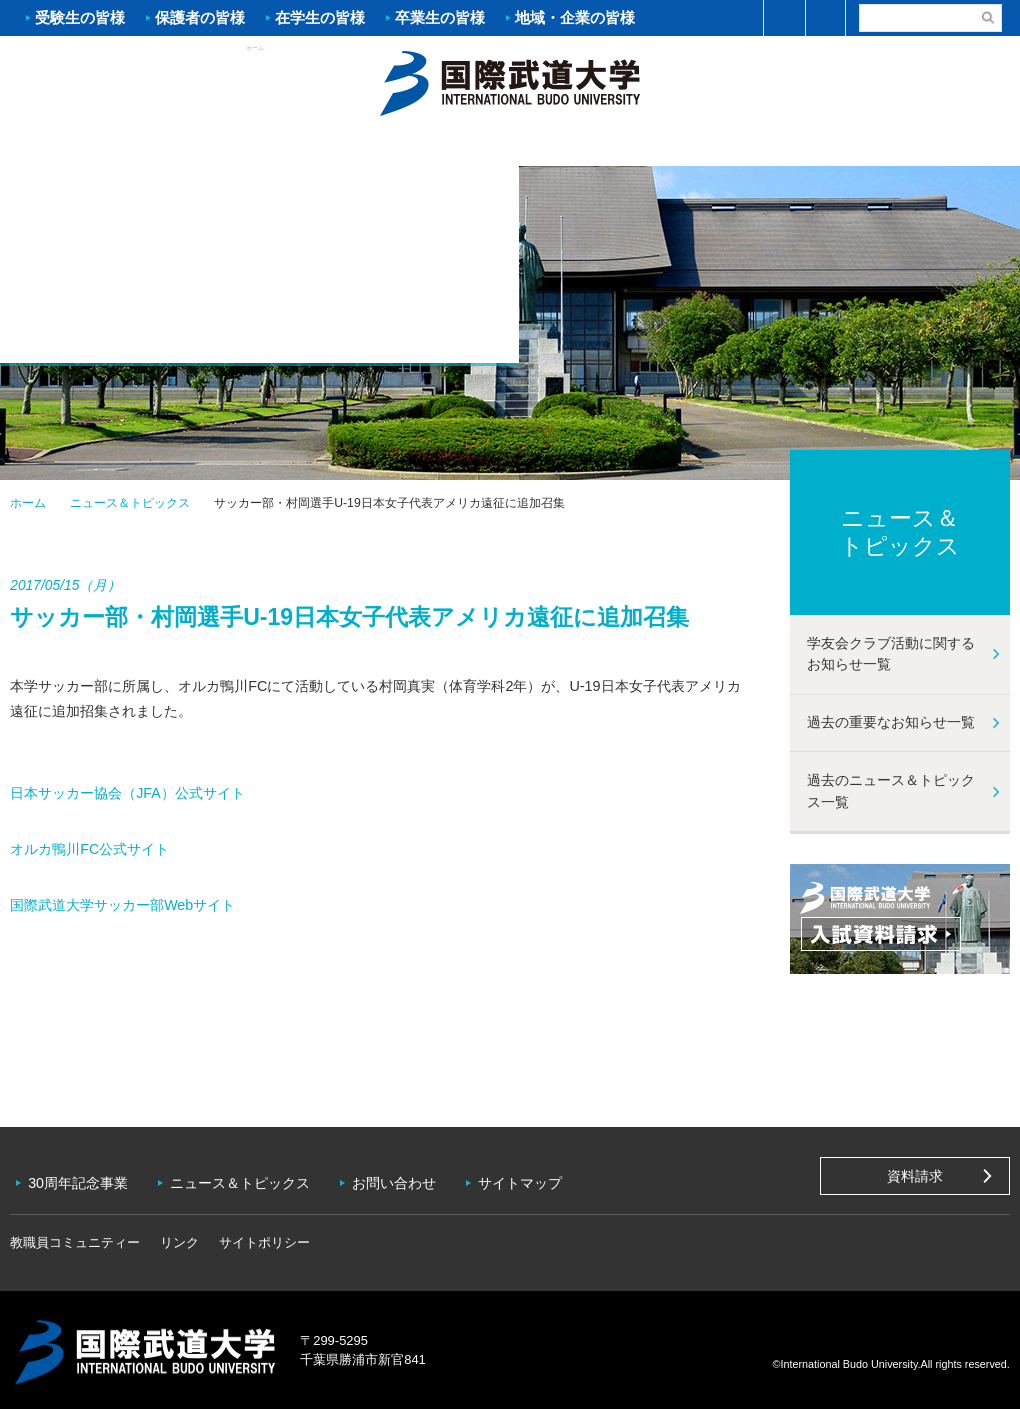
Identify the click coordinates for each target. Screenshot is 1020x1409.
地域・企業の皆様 (575, 17)
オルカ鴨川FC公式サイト (89, 849)
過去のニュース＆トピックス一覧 (891, 791)
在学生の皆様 (320, 17)
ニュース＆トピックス (130, 503)
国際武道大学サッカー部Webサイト (122, 905)
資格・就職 (595, 146)
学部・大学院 (425, 146)
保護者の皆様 (200, 17)
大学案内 (85, 146)
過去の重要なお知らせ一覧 (891, 722)
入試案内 (255, 146)
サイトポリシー (264, 1236)
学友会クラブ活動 (934, 144)
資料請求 (915, 1176)
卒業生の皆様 (440, 17)
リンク (179, 1236)
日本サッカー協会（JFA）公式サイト (127, 793)
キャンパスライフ (765, 146)
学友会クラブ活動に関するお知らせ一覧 (891, 654)
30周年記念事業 (80, 1180)
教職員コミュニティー (75, 1236)
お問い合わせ (400, 1180)
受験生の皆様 (80, 17)
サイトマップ (528, 1180)
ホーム (510, 81)
